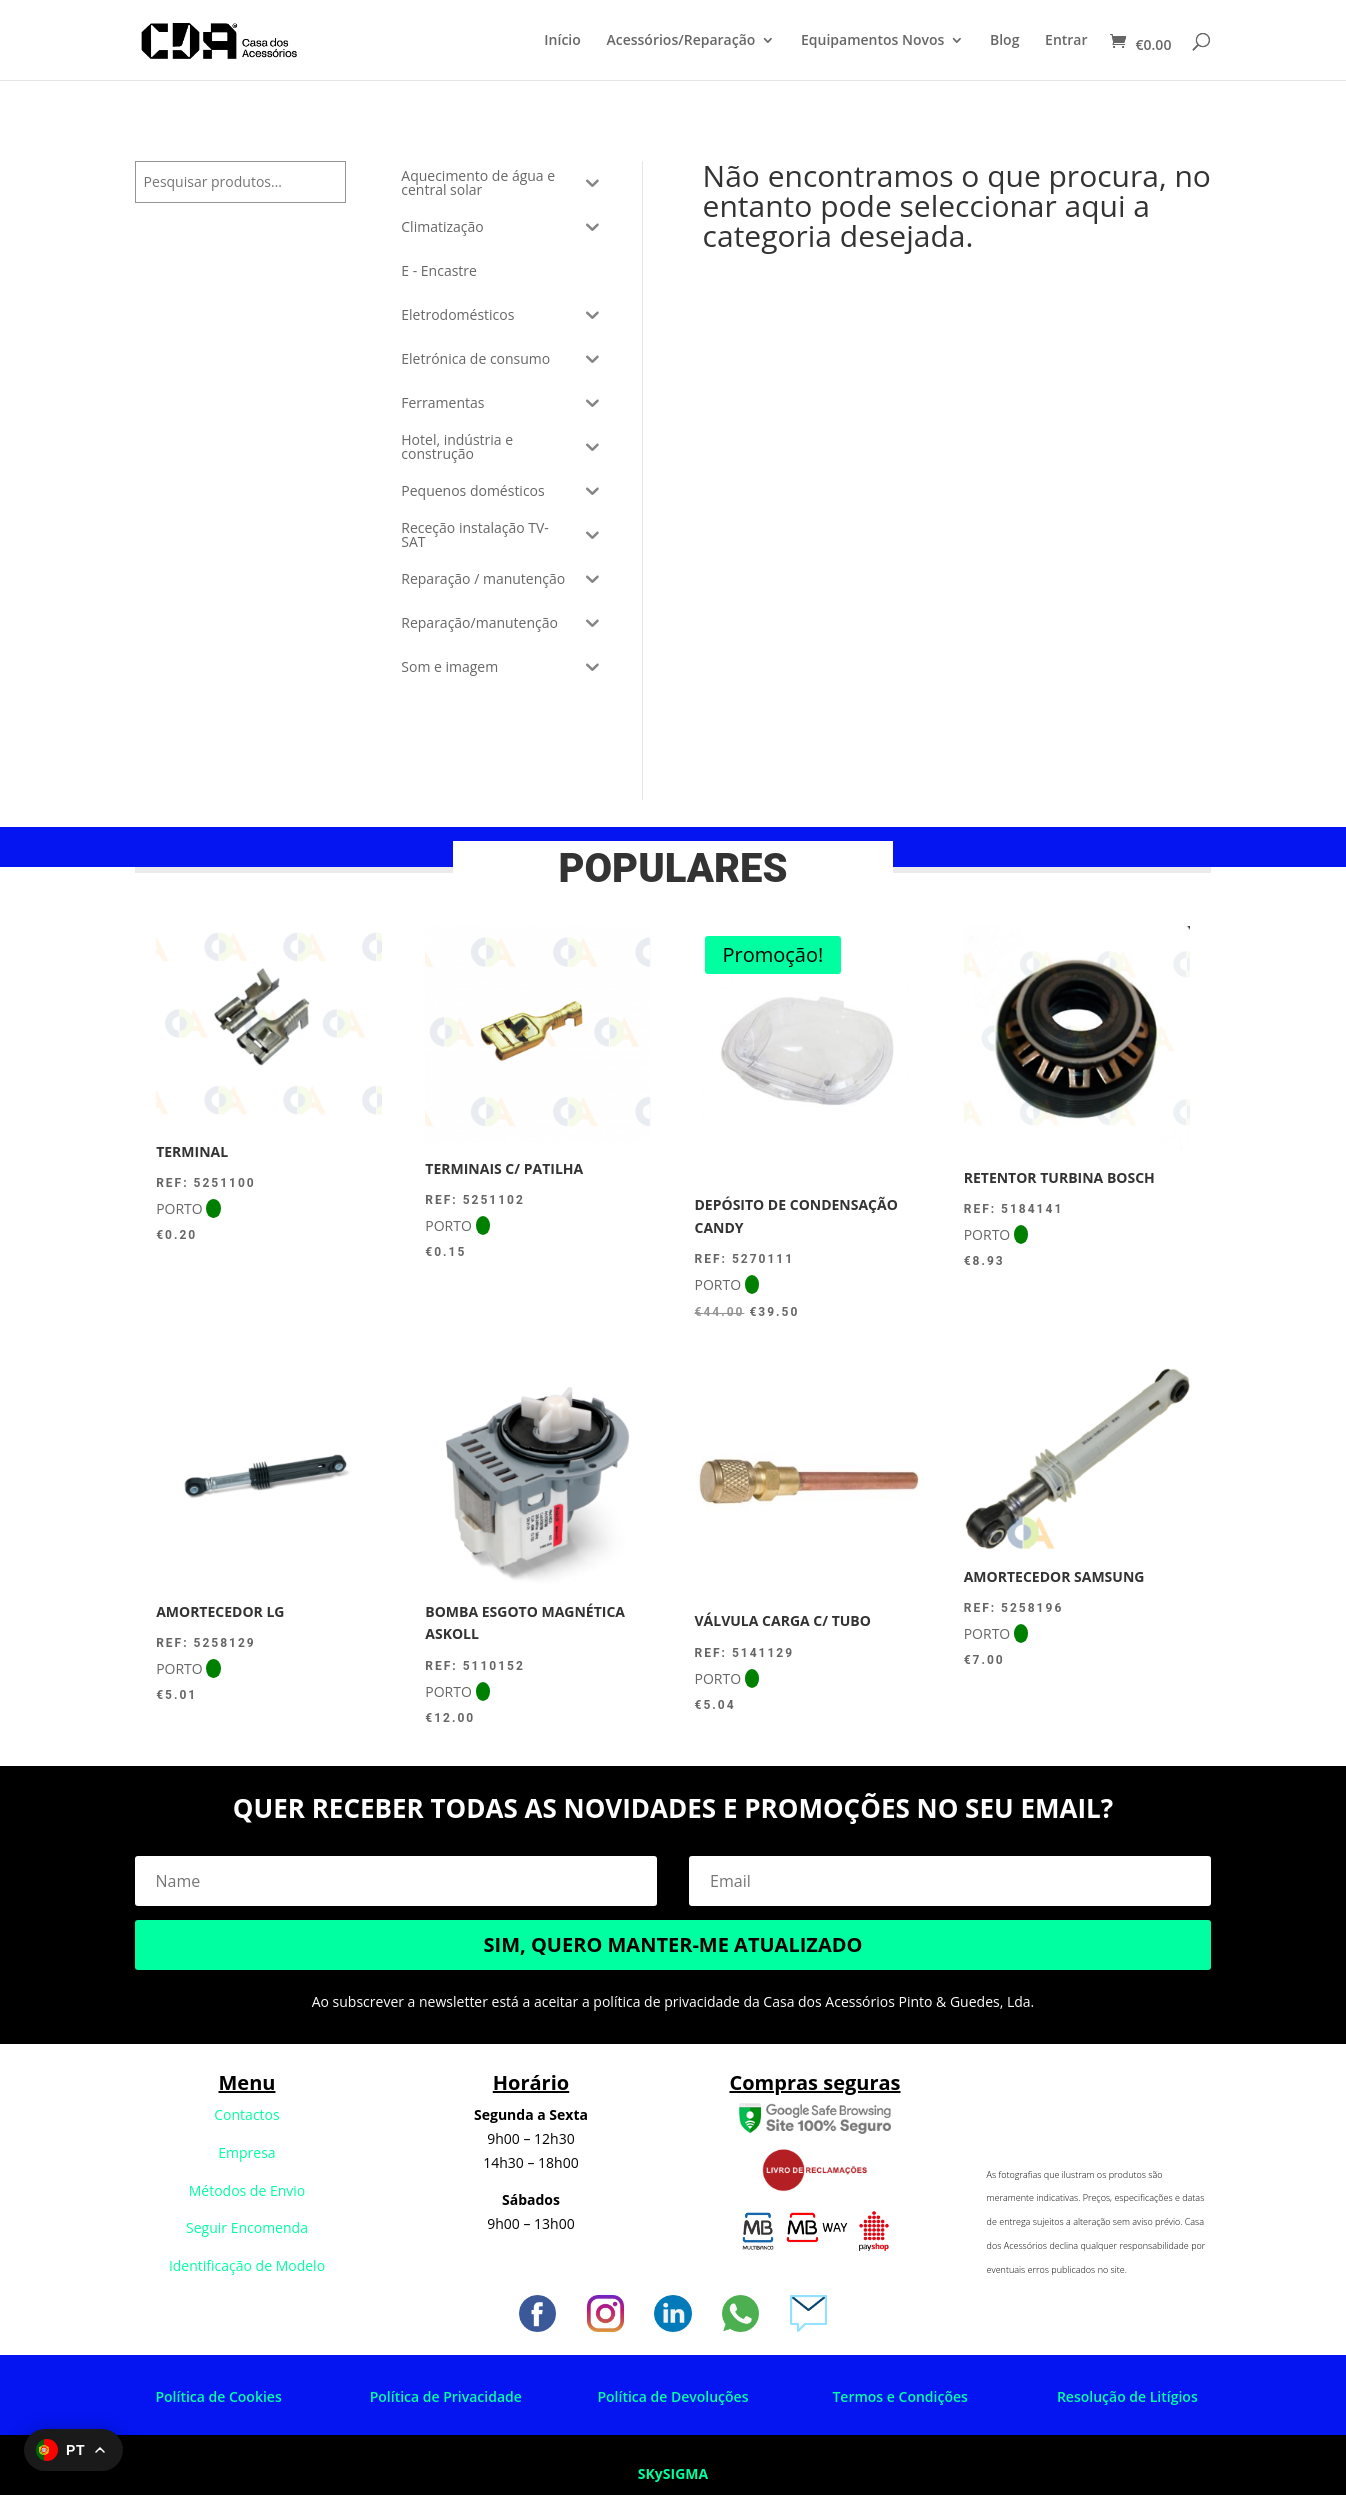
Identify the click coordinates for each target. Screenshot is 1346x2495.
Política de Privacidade (446, 2396)
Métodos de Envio (247, 2190)
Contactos (246, 2114)
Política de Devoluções (672, 2396)
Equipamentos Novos (872, 41)
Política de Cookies (218, 2396)
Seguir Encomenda (247, 2227)
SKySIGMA (673, 2473)
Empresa (246, 2152)
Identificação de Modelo (247, 2265)
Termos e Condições (899, 2396)
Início (562, 41)
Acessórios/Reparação (680, 41)
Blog (1004, 41)
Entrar (1066, 41)
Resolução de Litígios (1127, 2396)
